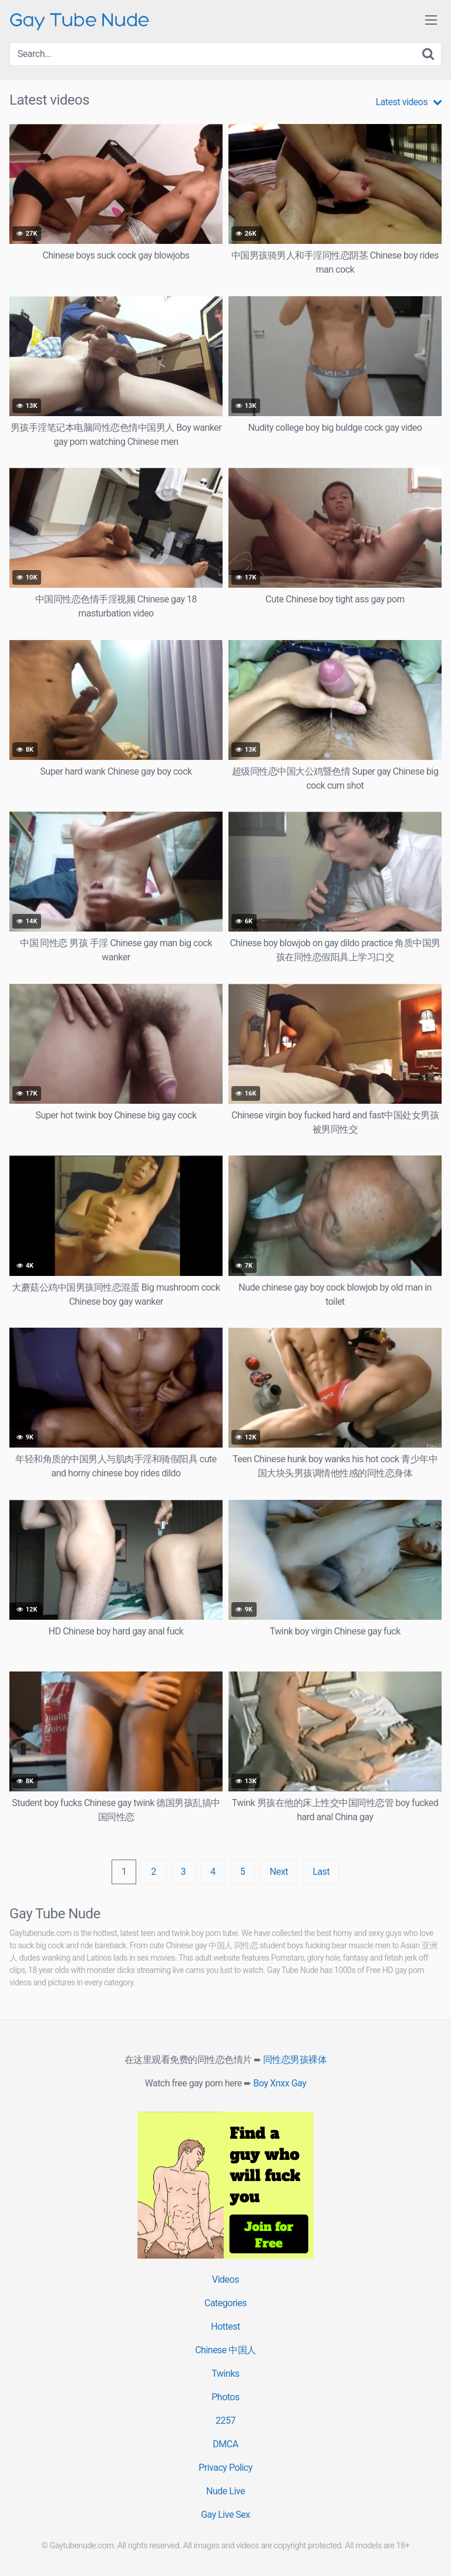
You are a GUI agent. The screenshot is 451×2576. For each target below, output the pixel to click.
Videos (225, 2279)
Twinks (225, 2373)
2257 (225, 2420)
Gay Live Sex (225, 2514)
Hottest (225, 2326)
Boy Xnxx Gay (279, 2083)
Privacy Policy (225, 2467)
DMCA (225, 2444)
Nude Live (225, 2491)
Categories (225, 2303)
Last (320, 1871)
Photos (225, 2397)
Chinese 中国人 (225, 2350)
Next (279, 1871)
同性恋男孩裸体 (295, 2059)
